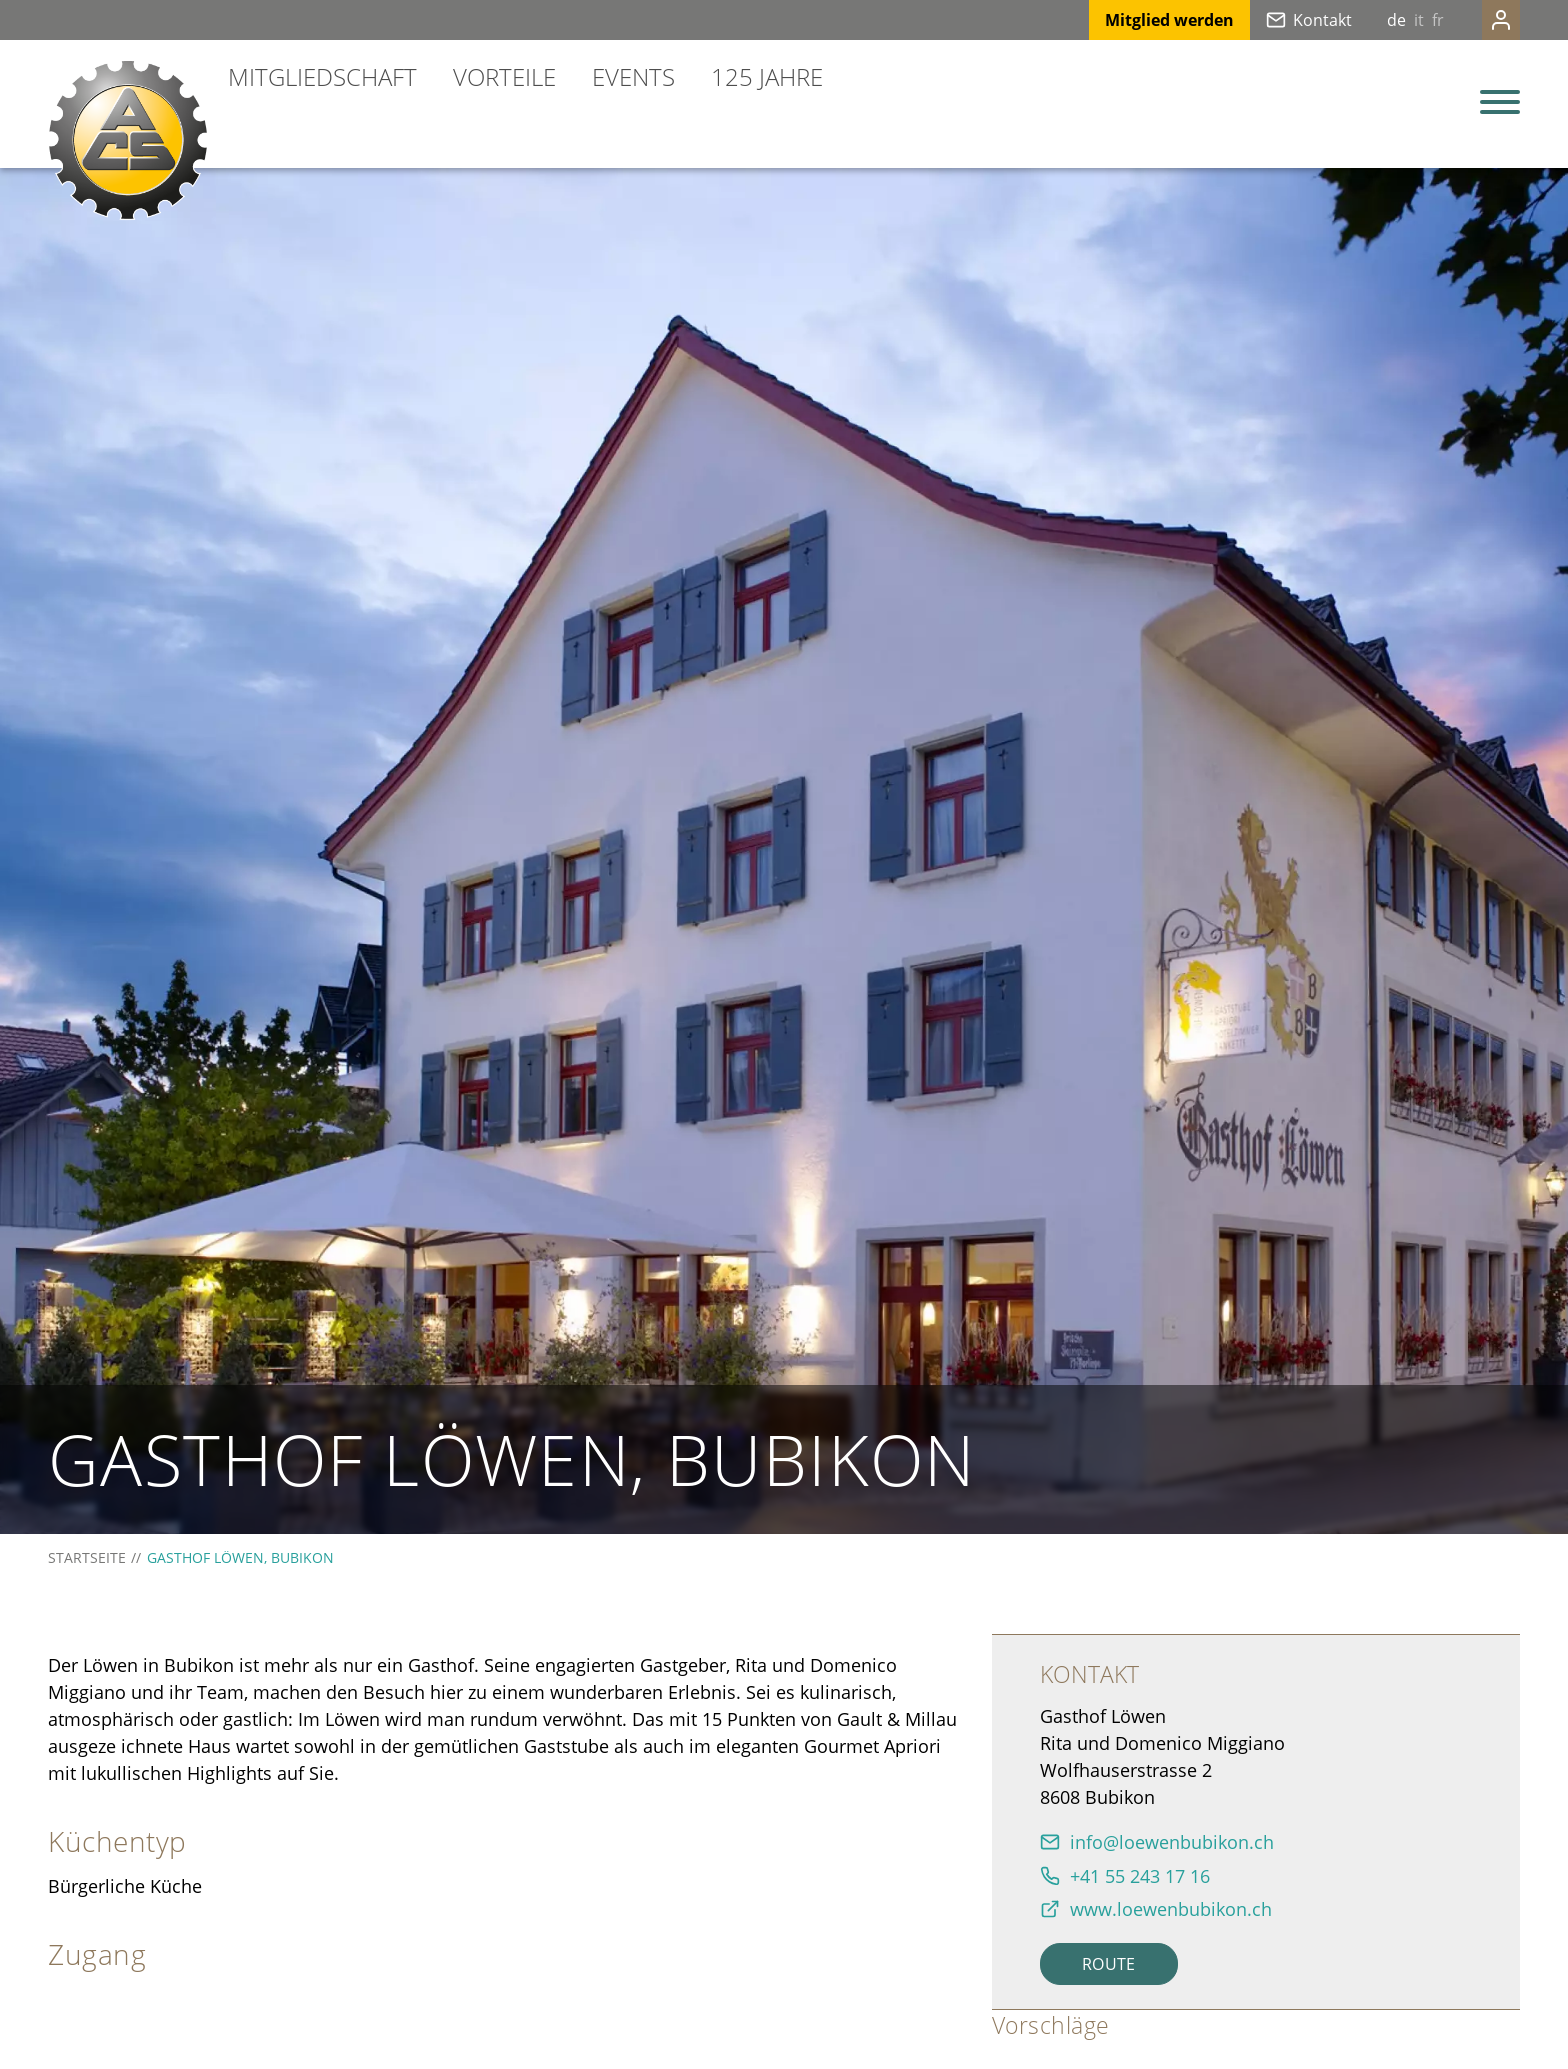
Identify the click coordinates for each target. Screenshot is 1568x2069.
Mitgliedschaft (322, 76)
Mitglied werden (1129, 20)
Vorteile (504, 76)
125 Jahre (767, 76)
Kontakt (1282, 20)
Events (633, 76)
